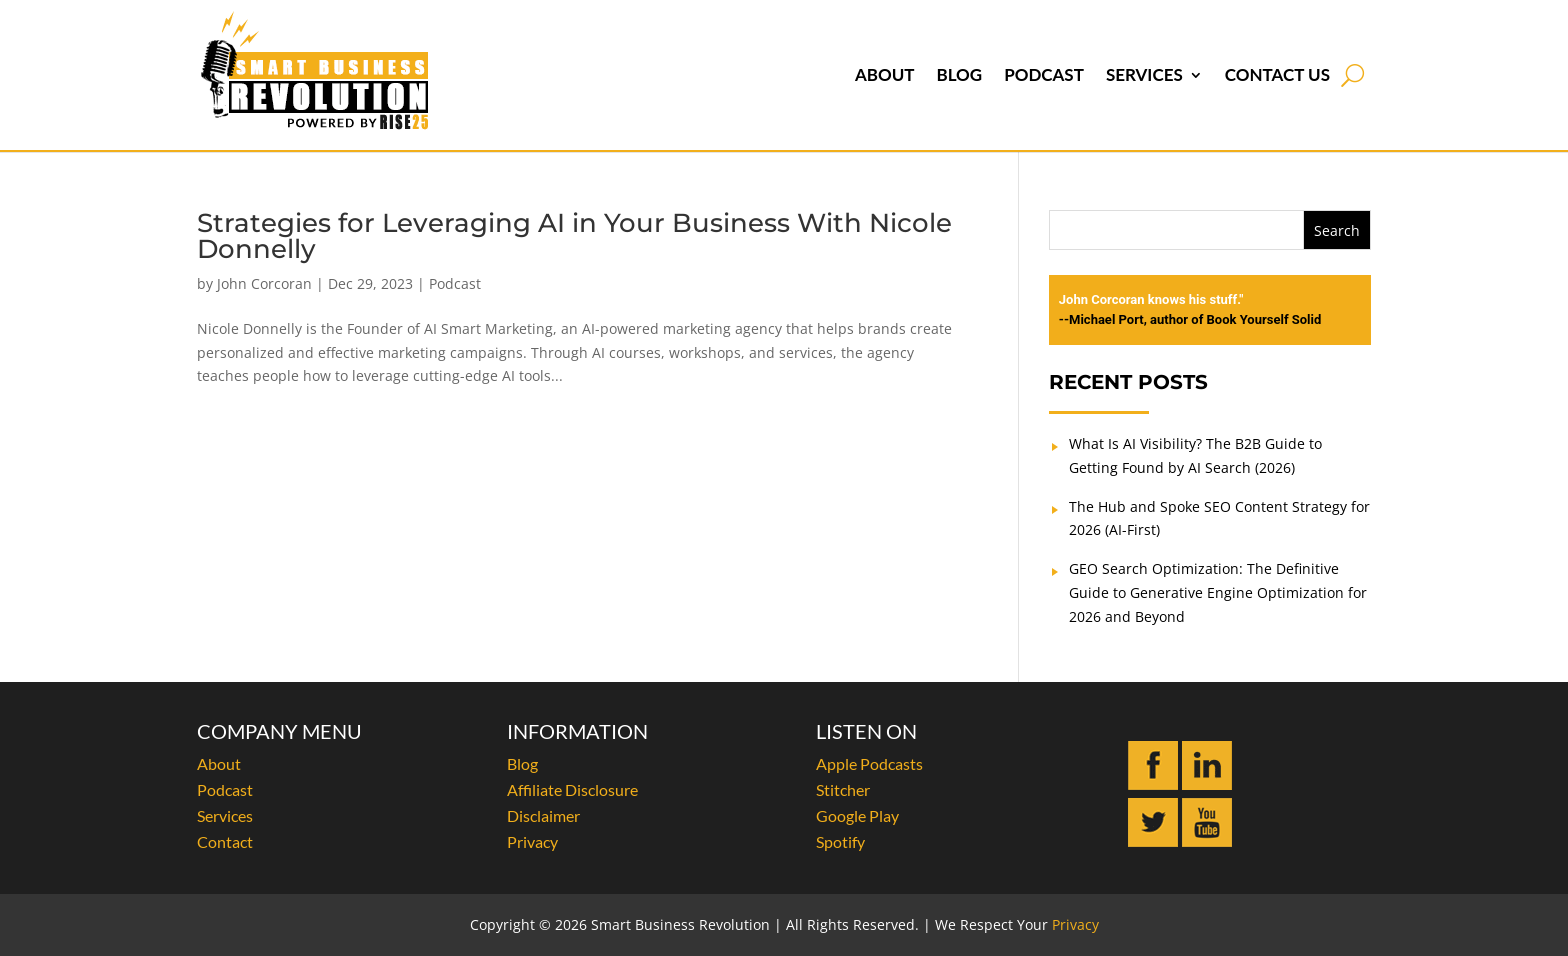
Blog (959, 74)
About (885, 74)
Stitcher (843, 789)
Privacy (532, 841)
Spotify (840, 841)
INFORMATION (577, 731)
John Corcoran (264, 283)
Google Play (857, 815)
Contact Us (1277, 74)
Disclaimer (543, 815)
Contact (225, 841)
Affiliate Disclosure (572, 789)
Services (1144, 74)
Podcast (1044, 74)
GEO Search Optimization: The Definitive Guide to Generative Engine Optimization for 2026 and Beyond (1218, 592)
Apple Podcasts (869, 763)
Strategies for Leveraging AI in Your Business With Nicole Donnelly (574, 236)
